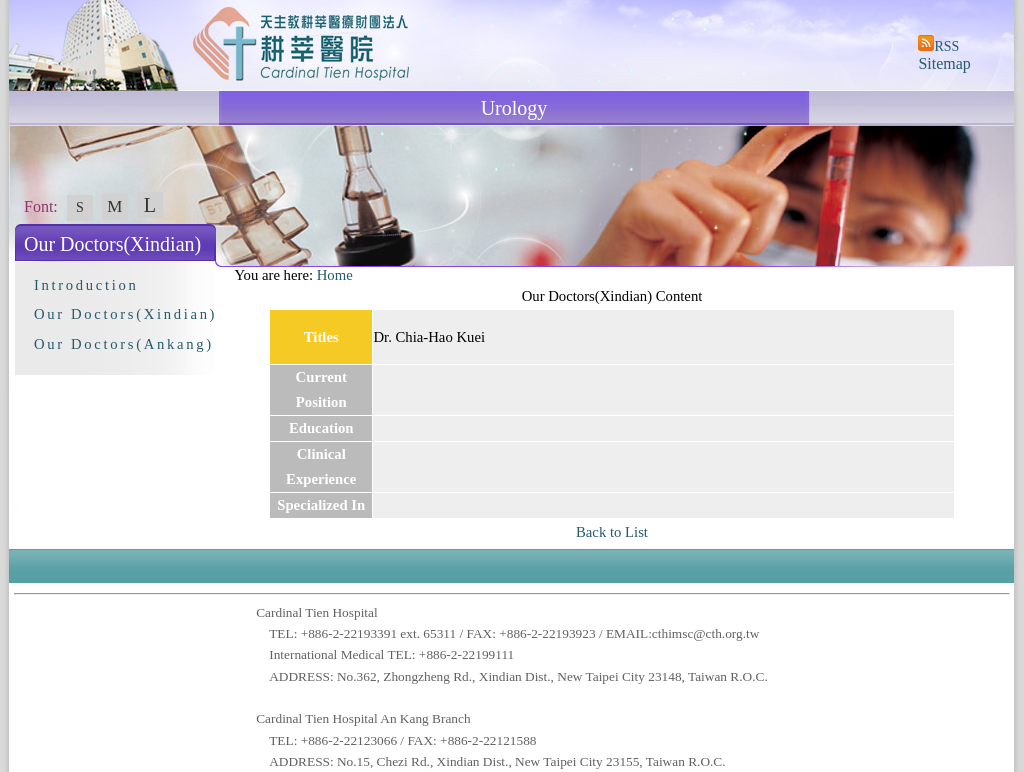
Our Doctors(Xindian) (125, 314)
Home (335, 275)
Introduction (86, 285)
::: (225, 275)
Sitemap (944, 63)
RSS (946, 46)
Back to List (612, 532)
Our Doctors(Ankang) (124, 344)
